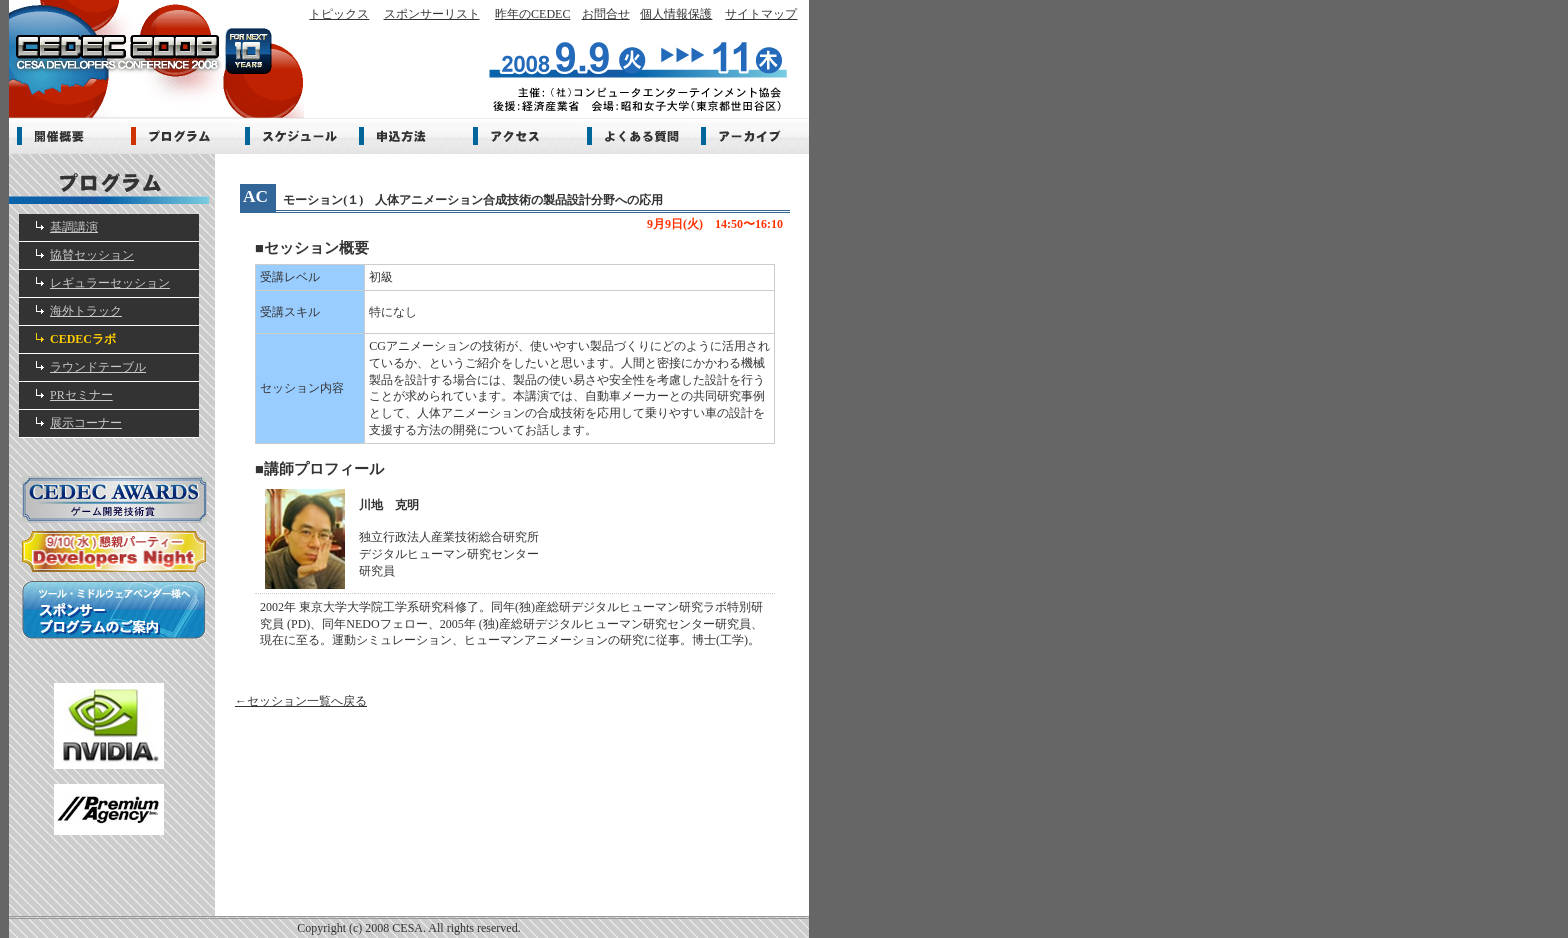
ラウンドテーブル (98, 367)
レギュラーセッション (110, 283)
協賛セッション (92, 255)
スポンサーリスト (432, 14)
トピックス (339, 14)
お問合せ (606, 14)
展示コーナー (86, 423)
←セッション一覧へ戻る (301, 701)
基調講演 (74, 227)
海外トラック (86, 311)
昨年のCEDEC (532, 14)
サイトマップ (761, 14)
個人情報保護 (676, 14)
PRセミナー (81, 395)
